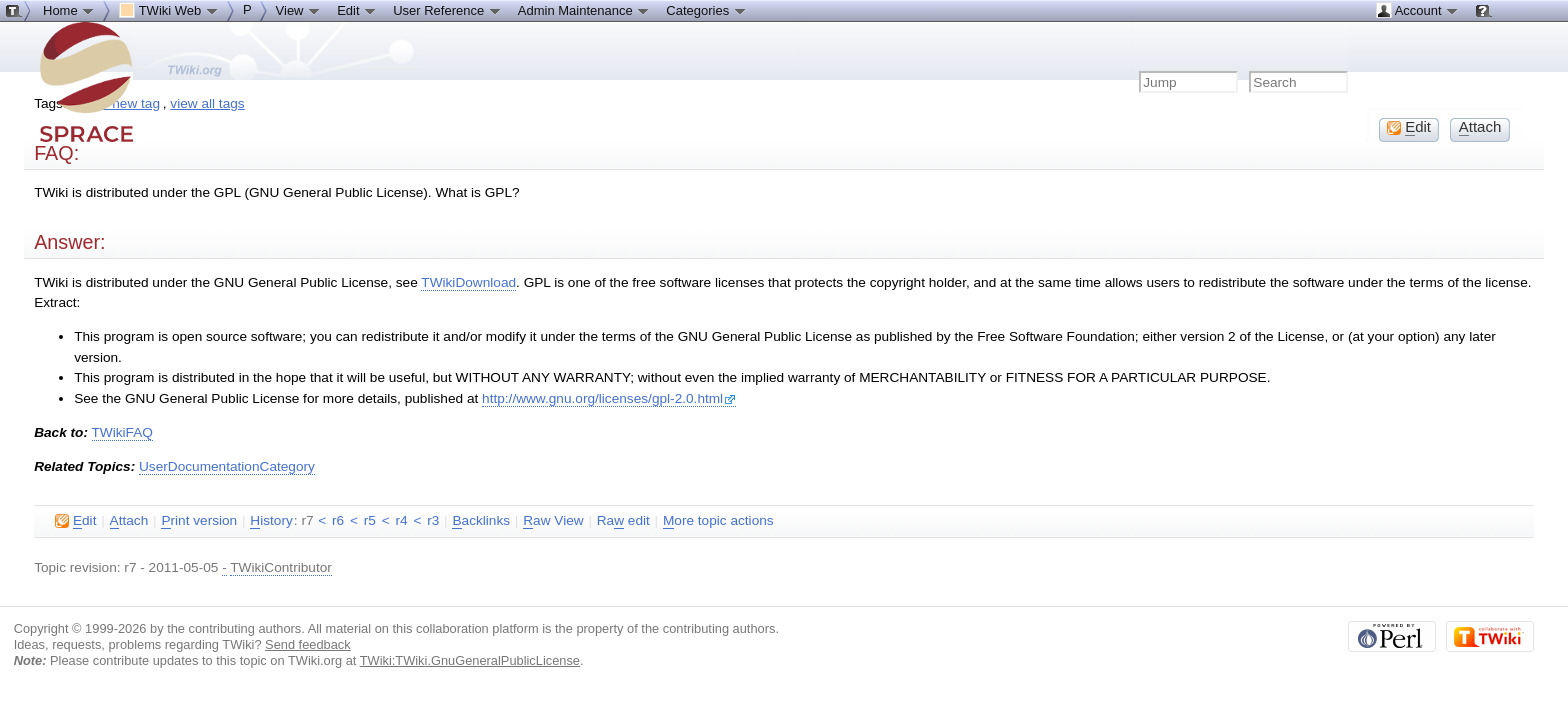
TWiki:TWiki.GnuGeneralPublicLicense (470, 660)
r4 (401, 520)
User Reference (447, 10)
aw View (553, 521)
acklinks (481, 521)
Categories (706, 10)
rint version (199, 521)
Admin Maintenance (584, 10)
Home (69, 10)
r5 (370, 520)
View (299, 10)
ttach (129, 521)
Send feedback (308, 644)
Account (1417, 10)
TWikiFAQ (122, 432)
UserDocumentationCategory (227, 466)
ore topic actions (718, 521)
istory (271, 521)
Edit (357, 10)
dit (75, 521)
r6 (338, 520)
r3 (433, 520)
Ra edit (623, 521)
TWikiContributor (281, 567)
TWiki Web (169, 10)
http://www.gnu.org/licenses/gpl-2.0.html (609, 398)
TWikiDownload (468, 282)
